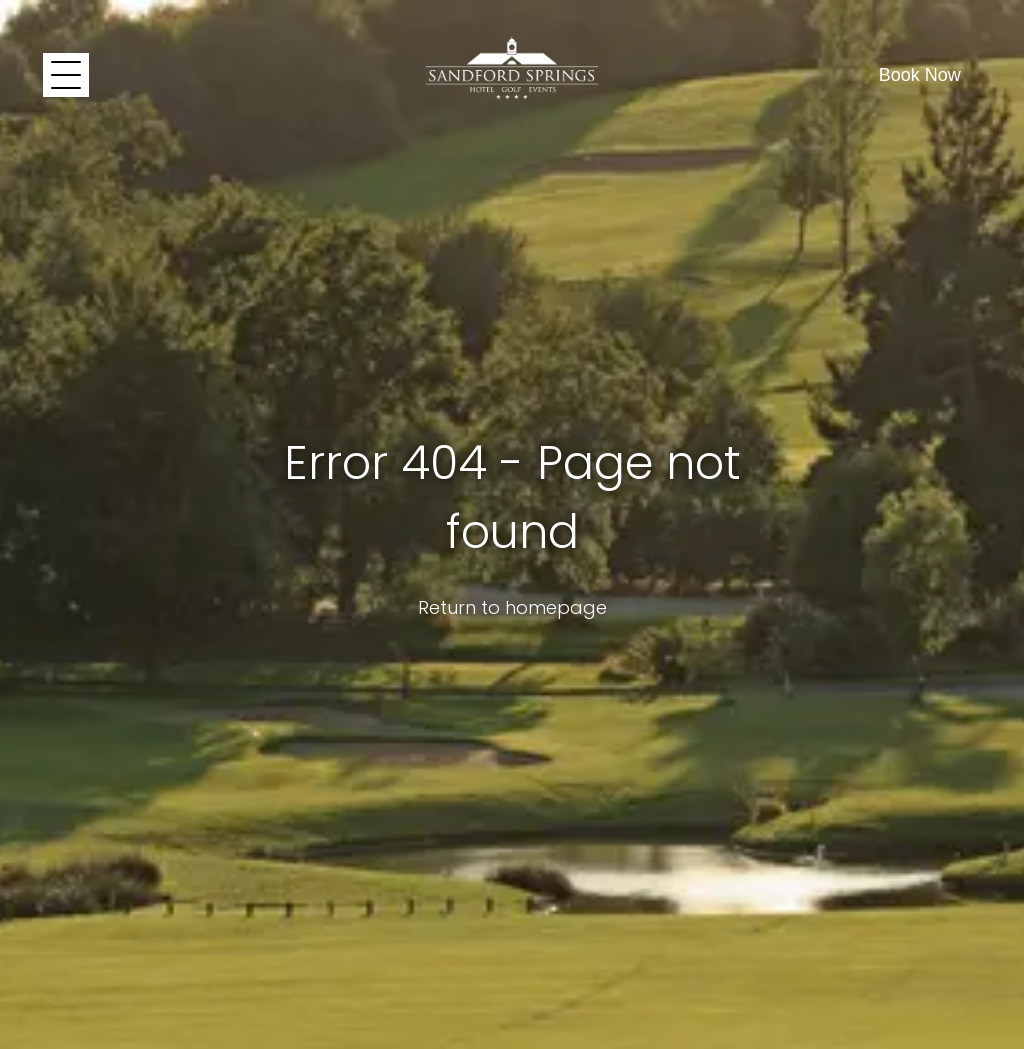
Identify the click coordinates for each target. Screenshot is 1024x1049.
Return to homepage (512, 607)
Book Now (920, 75)
